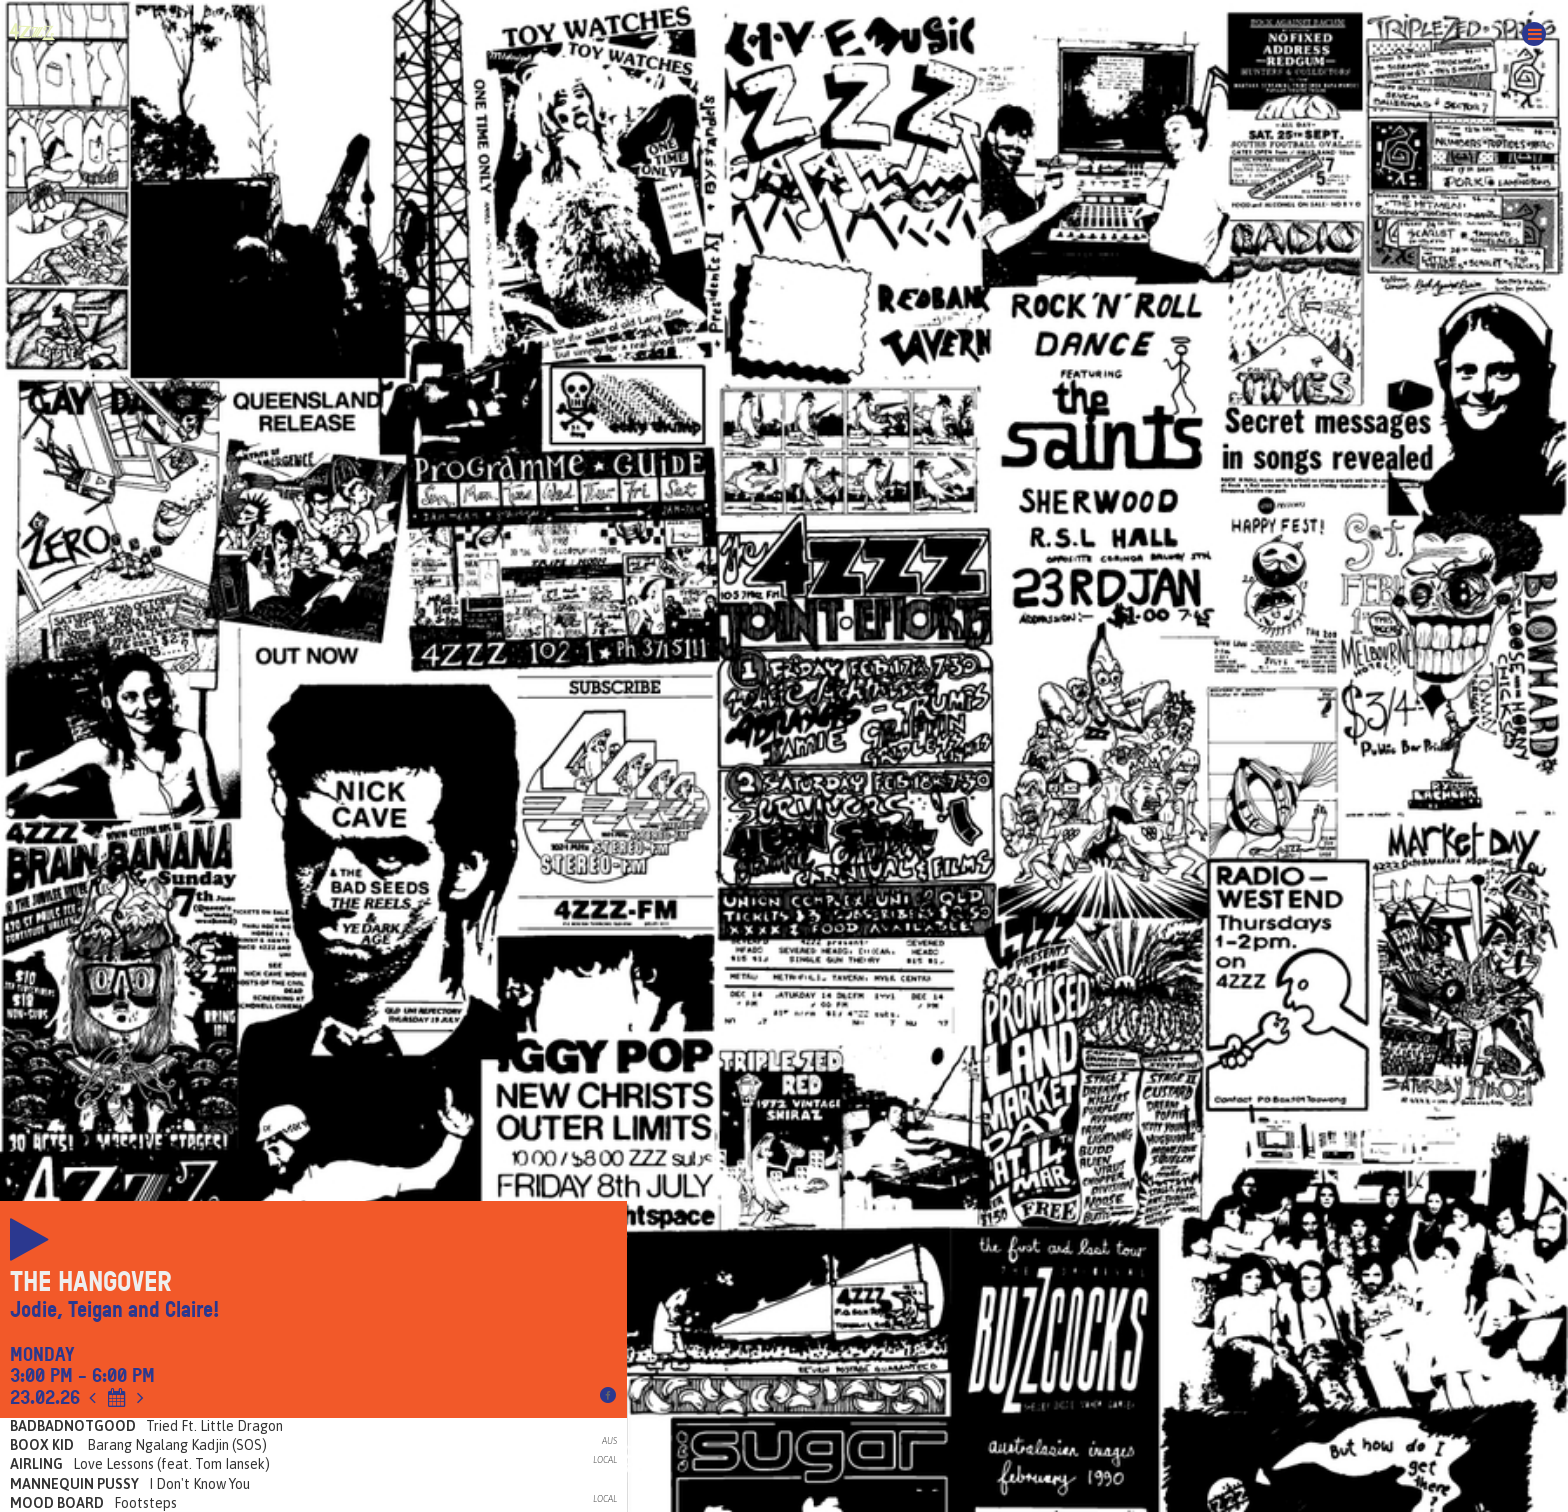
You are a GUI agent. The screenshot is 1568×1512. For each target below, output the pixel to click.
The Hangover (91, 1282)
